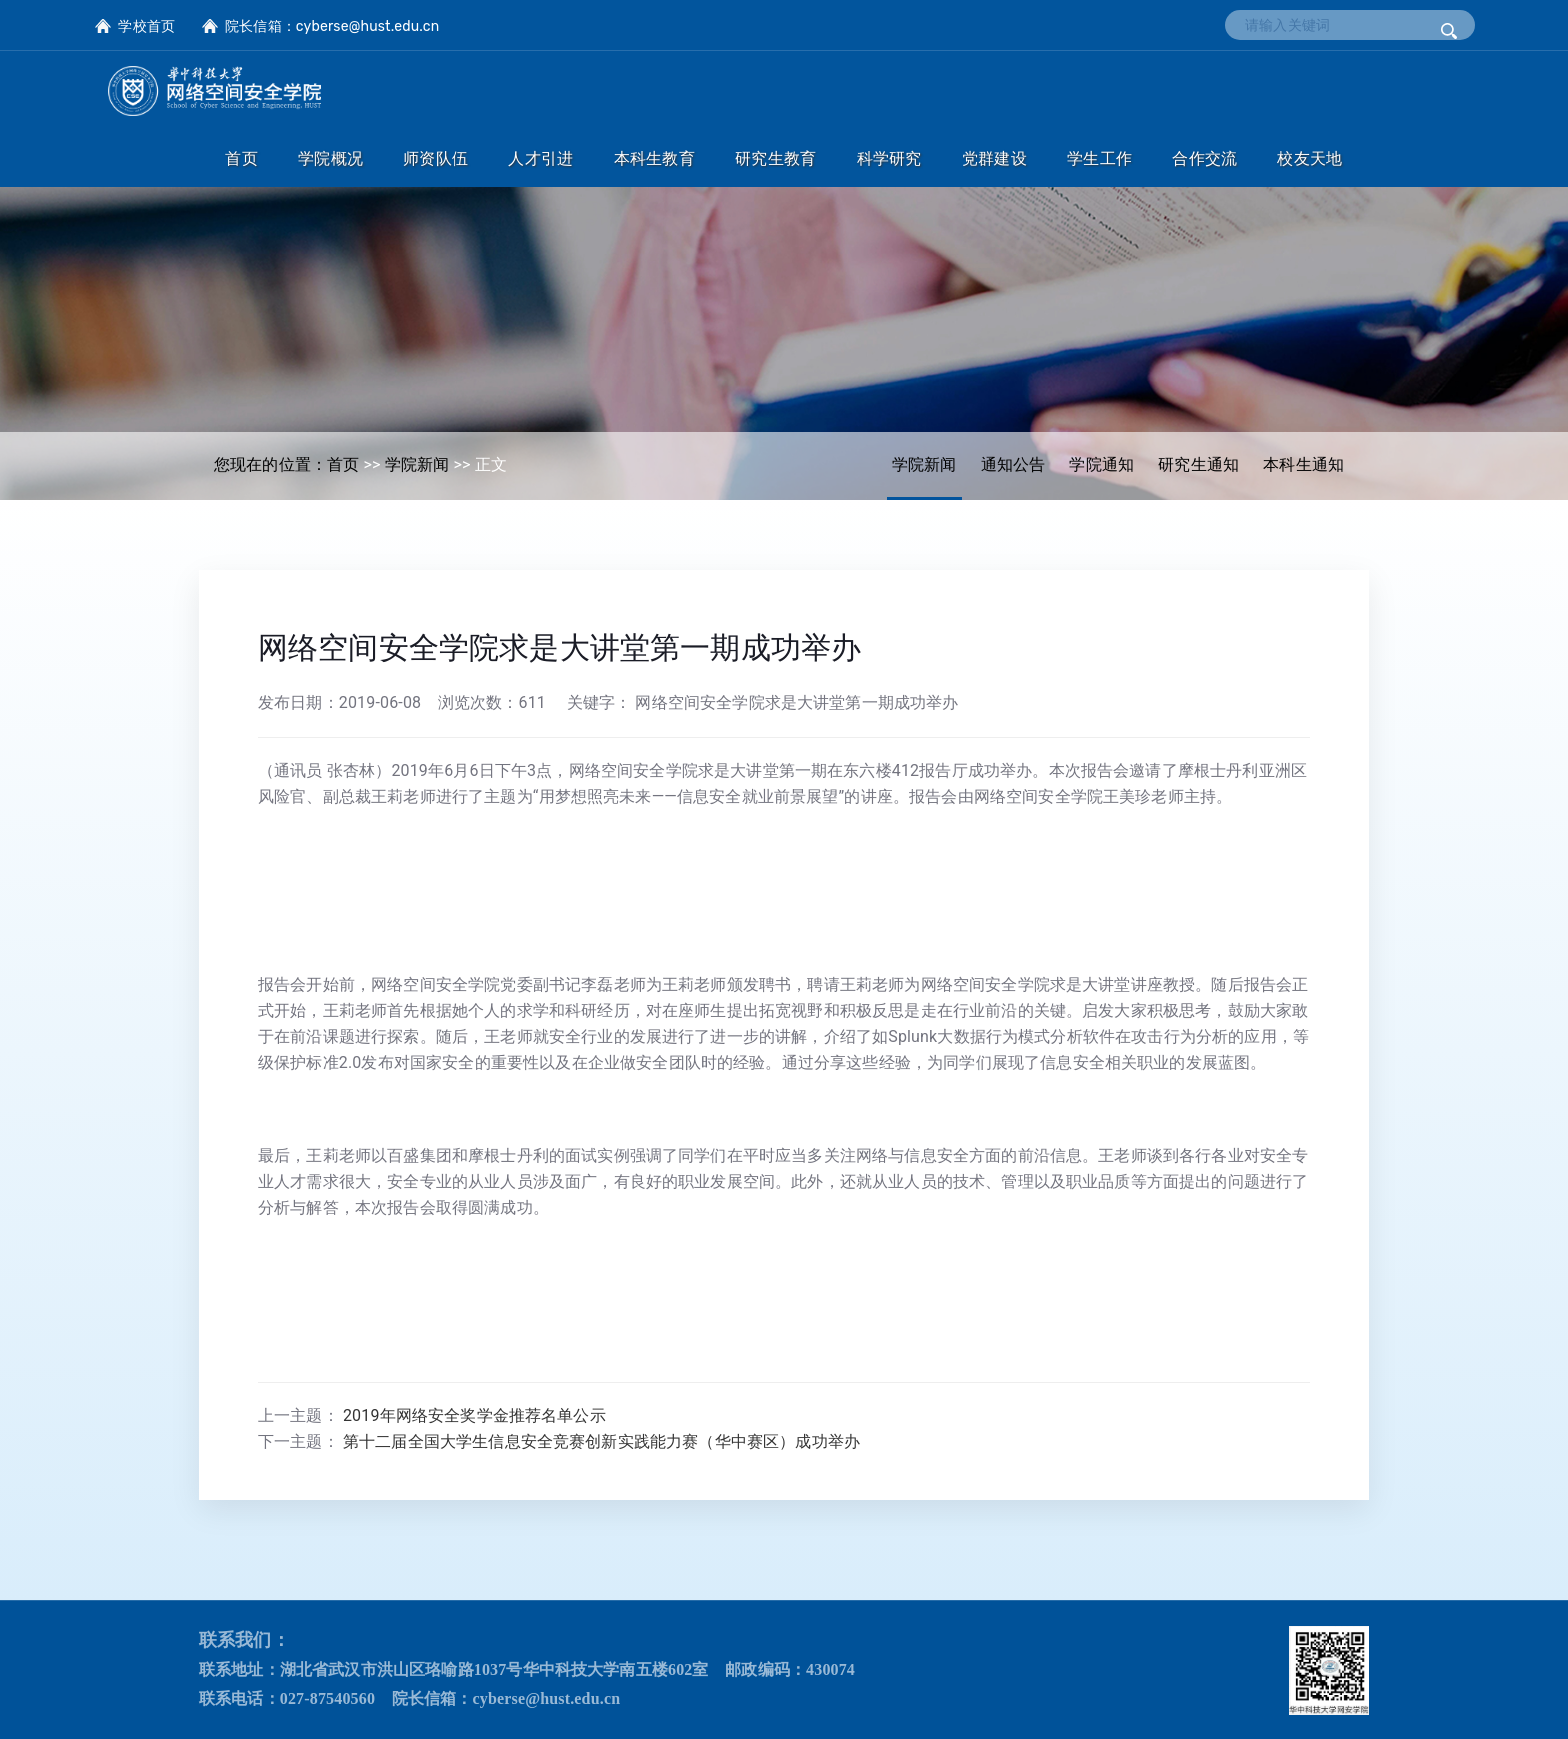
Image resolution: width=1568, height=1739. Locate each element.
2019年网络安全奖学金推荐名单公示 (474, 1415)
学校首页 (146, 26)
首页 (343, 464)
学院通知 (1101, 464)
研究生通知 (1198, 464)
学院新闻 (924, 464)
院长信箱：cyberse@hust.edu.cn (332, 26)
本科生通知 (1303, 464)
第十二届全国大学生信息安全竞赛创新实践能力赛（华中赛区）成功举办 (601, 1441)
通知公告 (1013, 464)
